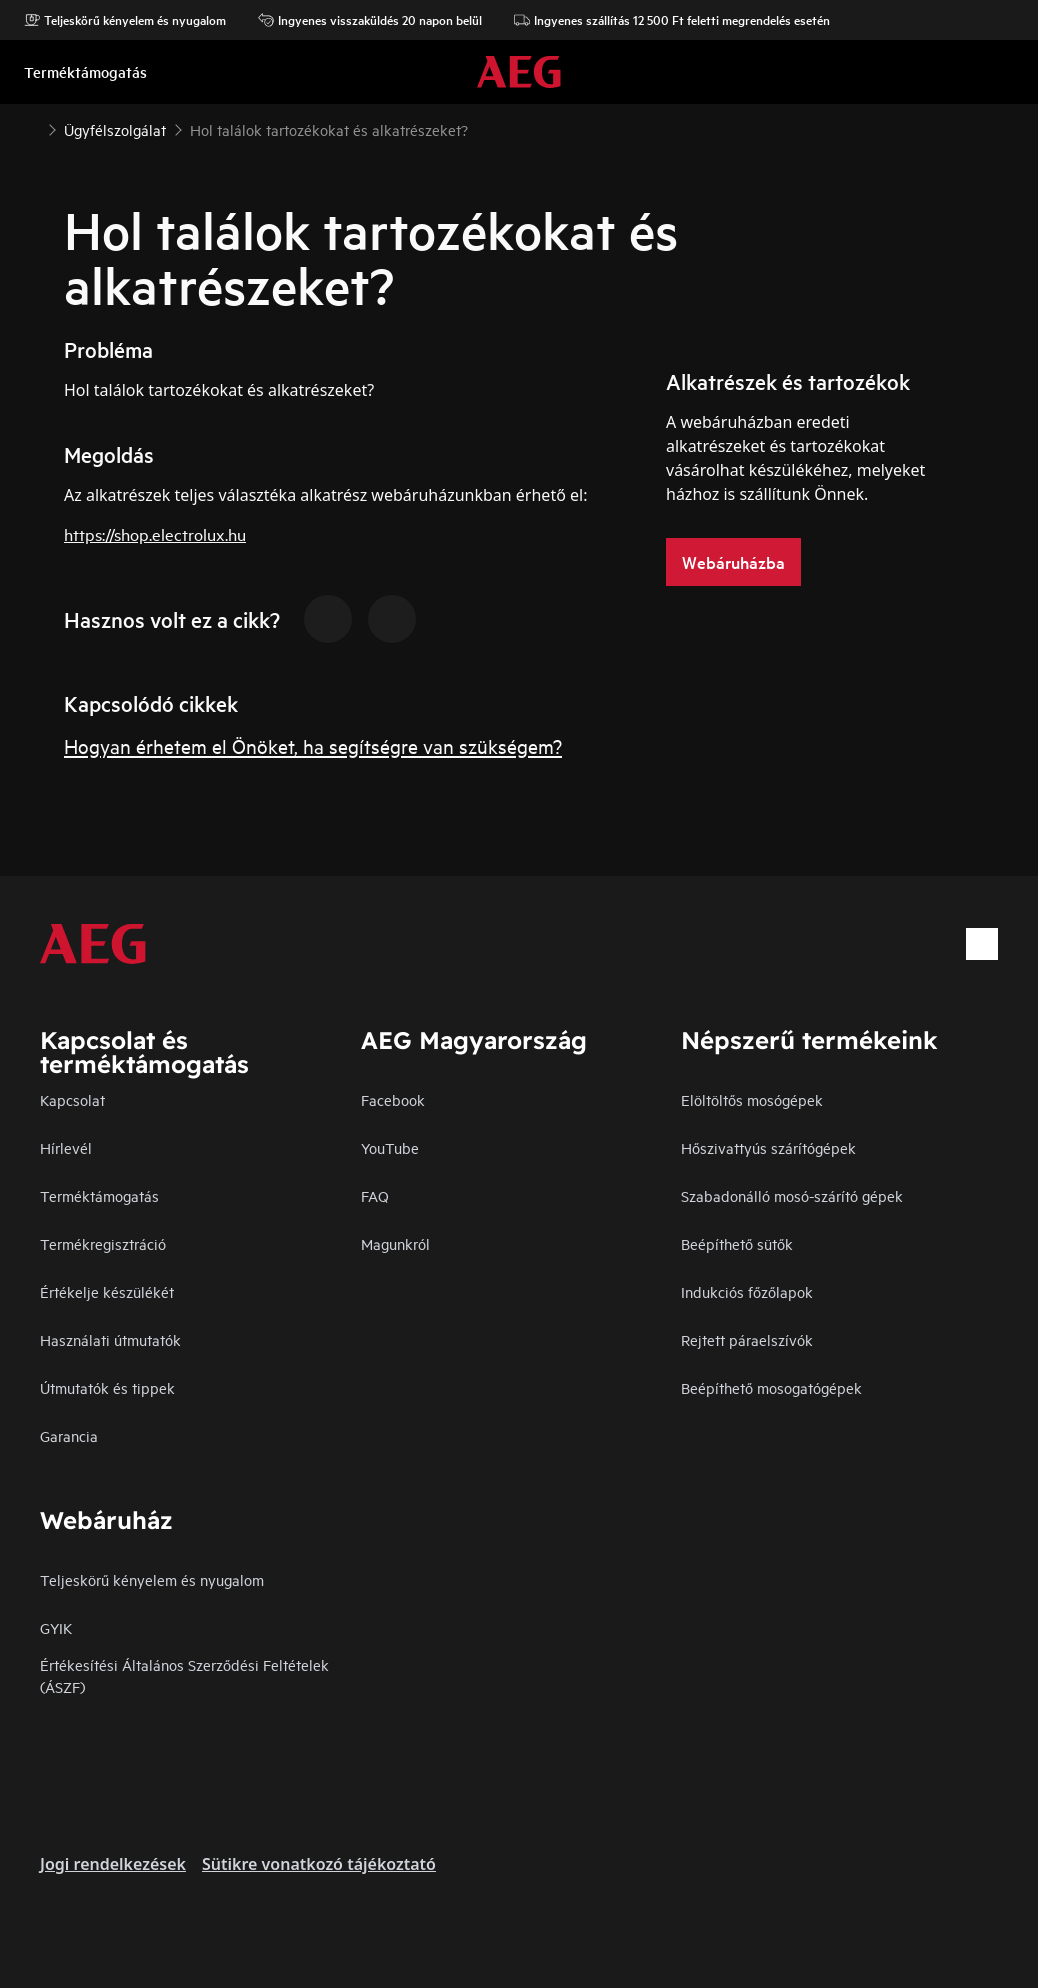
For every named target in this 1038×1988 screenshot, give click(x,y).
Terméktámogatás (99, 1195)
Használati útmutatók (110, 1339)
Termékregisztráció (103, 1243)
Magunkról (395, 1243)
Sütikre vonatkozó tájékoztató (319, 1864)
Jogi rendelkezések (113, 1864)
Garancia (69, 1435)
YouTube (390, 1147)
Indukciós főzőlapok (747, 1291)
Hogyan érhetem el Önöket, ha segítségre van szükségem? (313, 745)
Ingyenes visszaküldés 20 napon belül (370, 20)
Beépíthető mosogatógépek (771, 1387)
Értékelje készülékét (107, 1291)
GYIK (56, 1627)
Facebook (393, 1099)
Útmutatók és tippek (107, 1387)
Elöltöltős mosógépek (752, 1099)
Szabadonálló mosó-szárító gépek (792, 1195)
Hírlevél (66, 1147)
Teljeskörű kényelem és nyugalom (125, 20)
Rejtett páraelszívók (747, 1339)
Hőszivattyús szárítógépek (768, 1147)
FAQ (375, 1195)
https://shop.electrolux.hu (155, 533)
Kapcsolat (72, 1099)
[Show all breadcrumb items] (32, 128)
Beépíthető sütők (737, 1243)
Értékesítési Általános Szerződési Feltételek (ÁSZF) (184, 1675)
